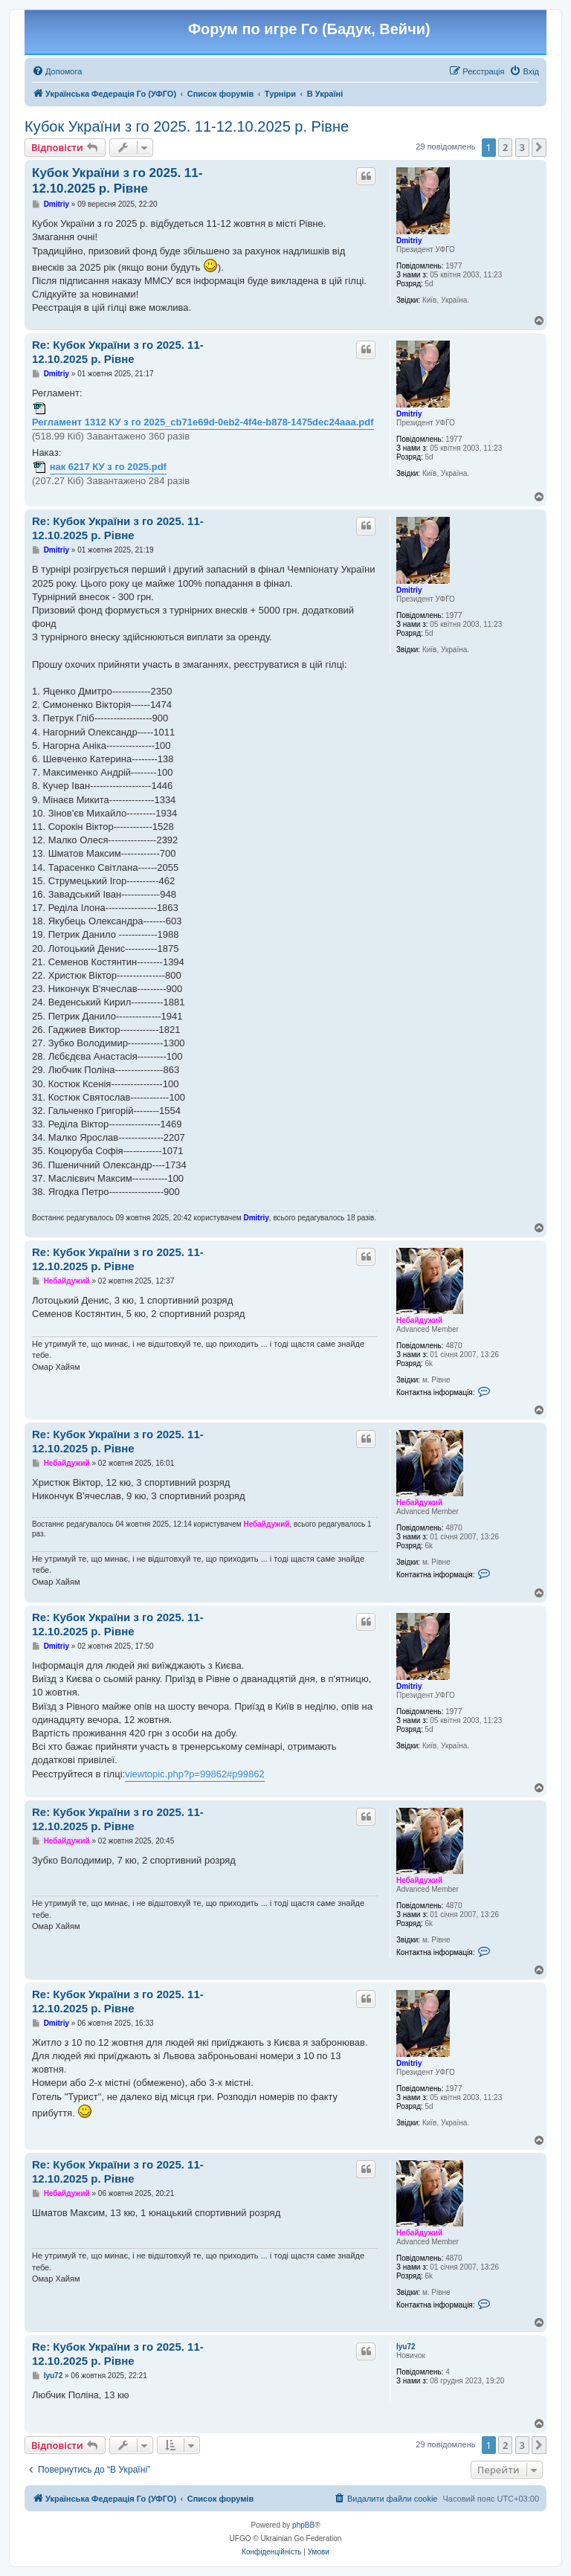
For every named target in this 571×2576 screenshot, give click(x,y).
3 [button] (522, 147)
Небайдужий (419, 1320)
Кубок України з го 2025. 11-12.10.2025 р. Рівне (187, 126)
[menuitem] (57, 71)
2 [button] (505, 147)
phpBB (303, 2525)
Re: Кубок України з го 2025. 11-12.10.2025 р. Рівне (118, 351)
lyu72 (406, 2346)
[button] (539, 147)
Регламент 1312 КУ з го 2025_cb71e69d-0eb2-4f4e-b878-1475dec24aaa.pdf (203, 422)
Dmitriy (409, 240)
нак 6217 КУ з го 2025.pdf (108, 466)
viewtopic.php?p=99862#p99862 (195, 1774)
